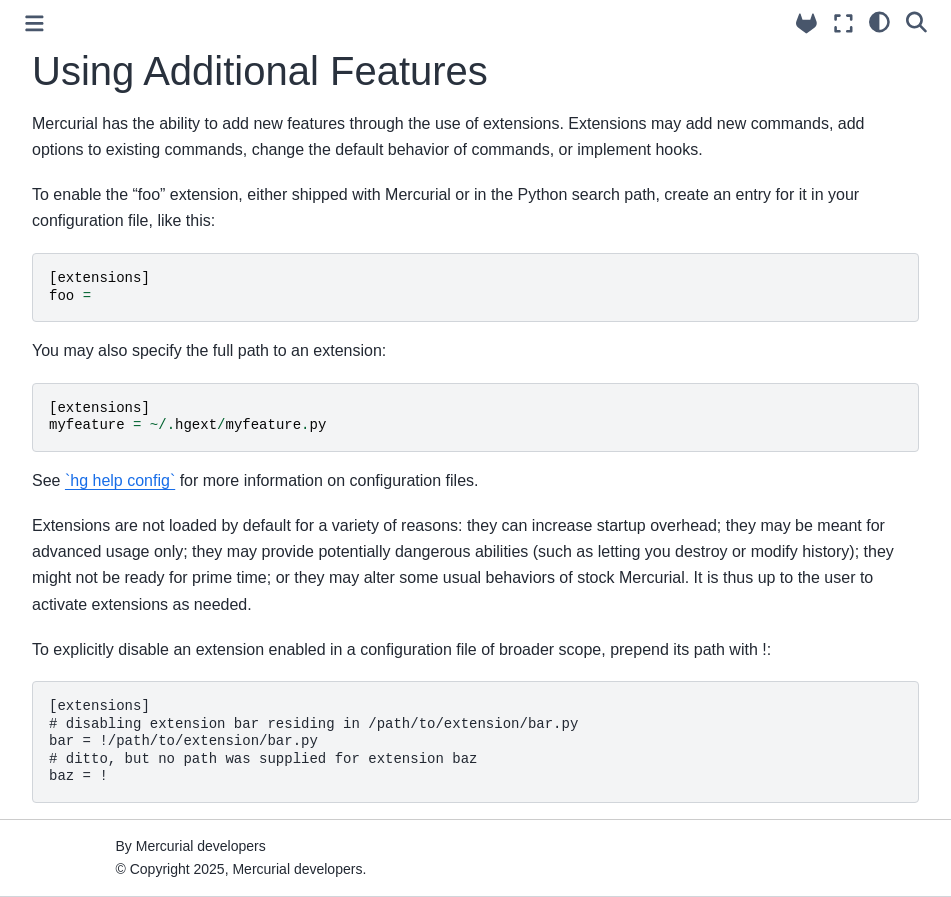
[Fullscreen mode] (843, 23)
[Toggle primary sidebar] (34, 23)
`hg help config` (120, 480)
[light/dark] (879, 21)
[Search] (916, 21)
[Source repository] (806, 23)
